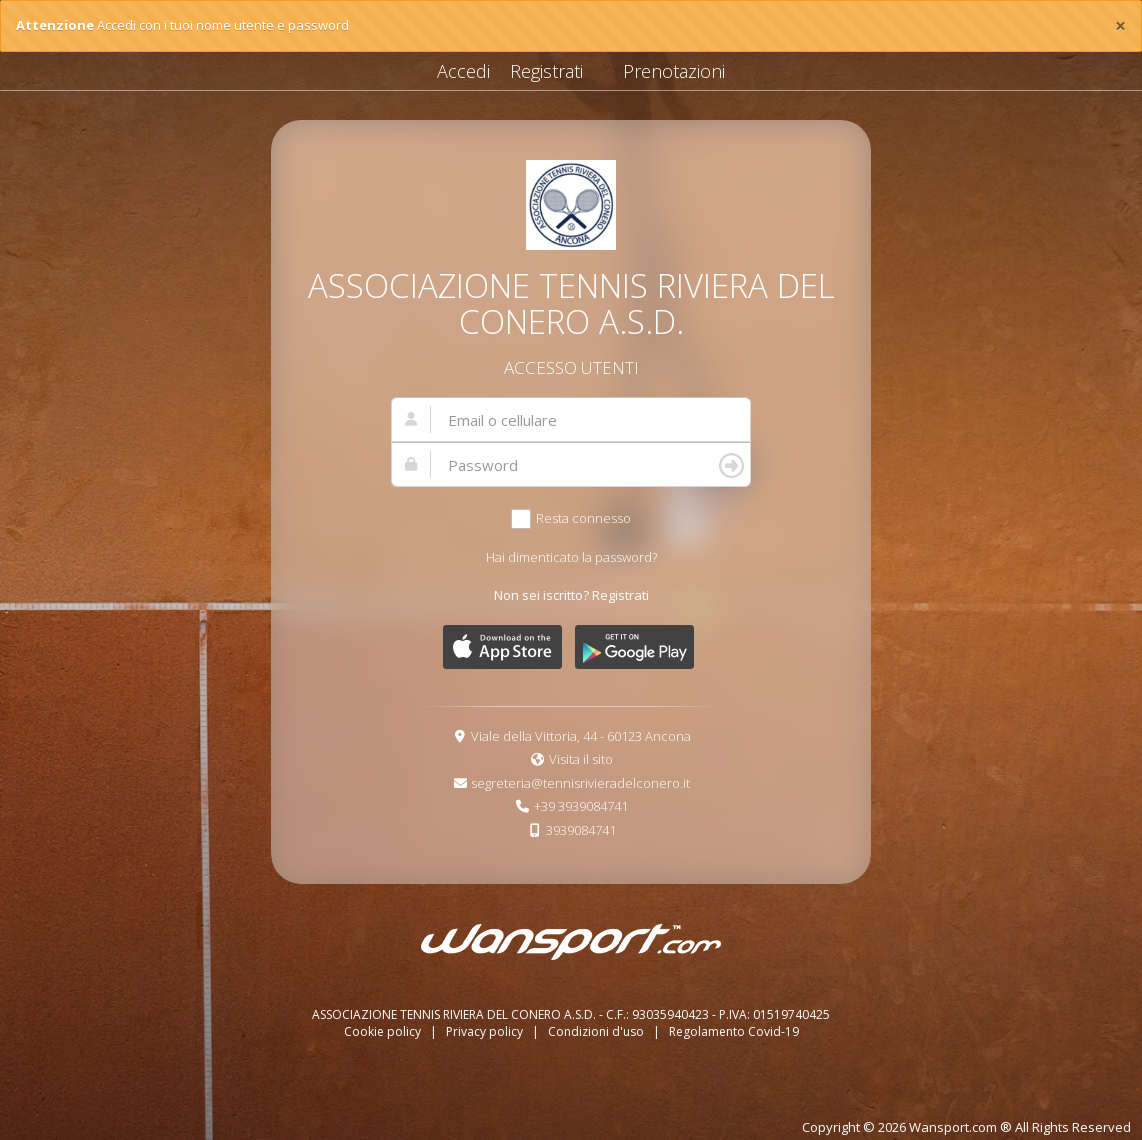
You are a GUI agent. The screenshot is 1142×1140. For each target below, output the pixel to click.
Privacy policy (486, 1031)
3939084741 (581, 830)
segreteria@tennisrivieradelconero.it (580, 783)
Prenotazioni (674, 71)
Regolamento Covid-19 (734, 1031)
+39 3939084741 (581, 806)
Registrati (546, 71)
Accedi (463, 71)
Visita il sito (581, 759)
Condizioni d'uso (597, 1031)
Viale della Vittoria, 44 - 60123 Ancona (581, 736)
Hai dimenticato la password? (571, 557)
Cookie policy (384, 1031)
